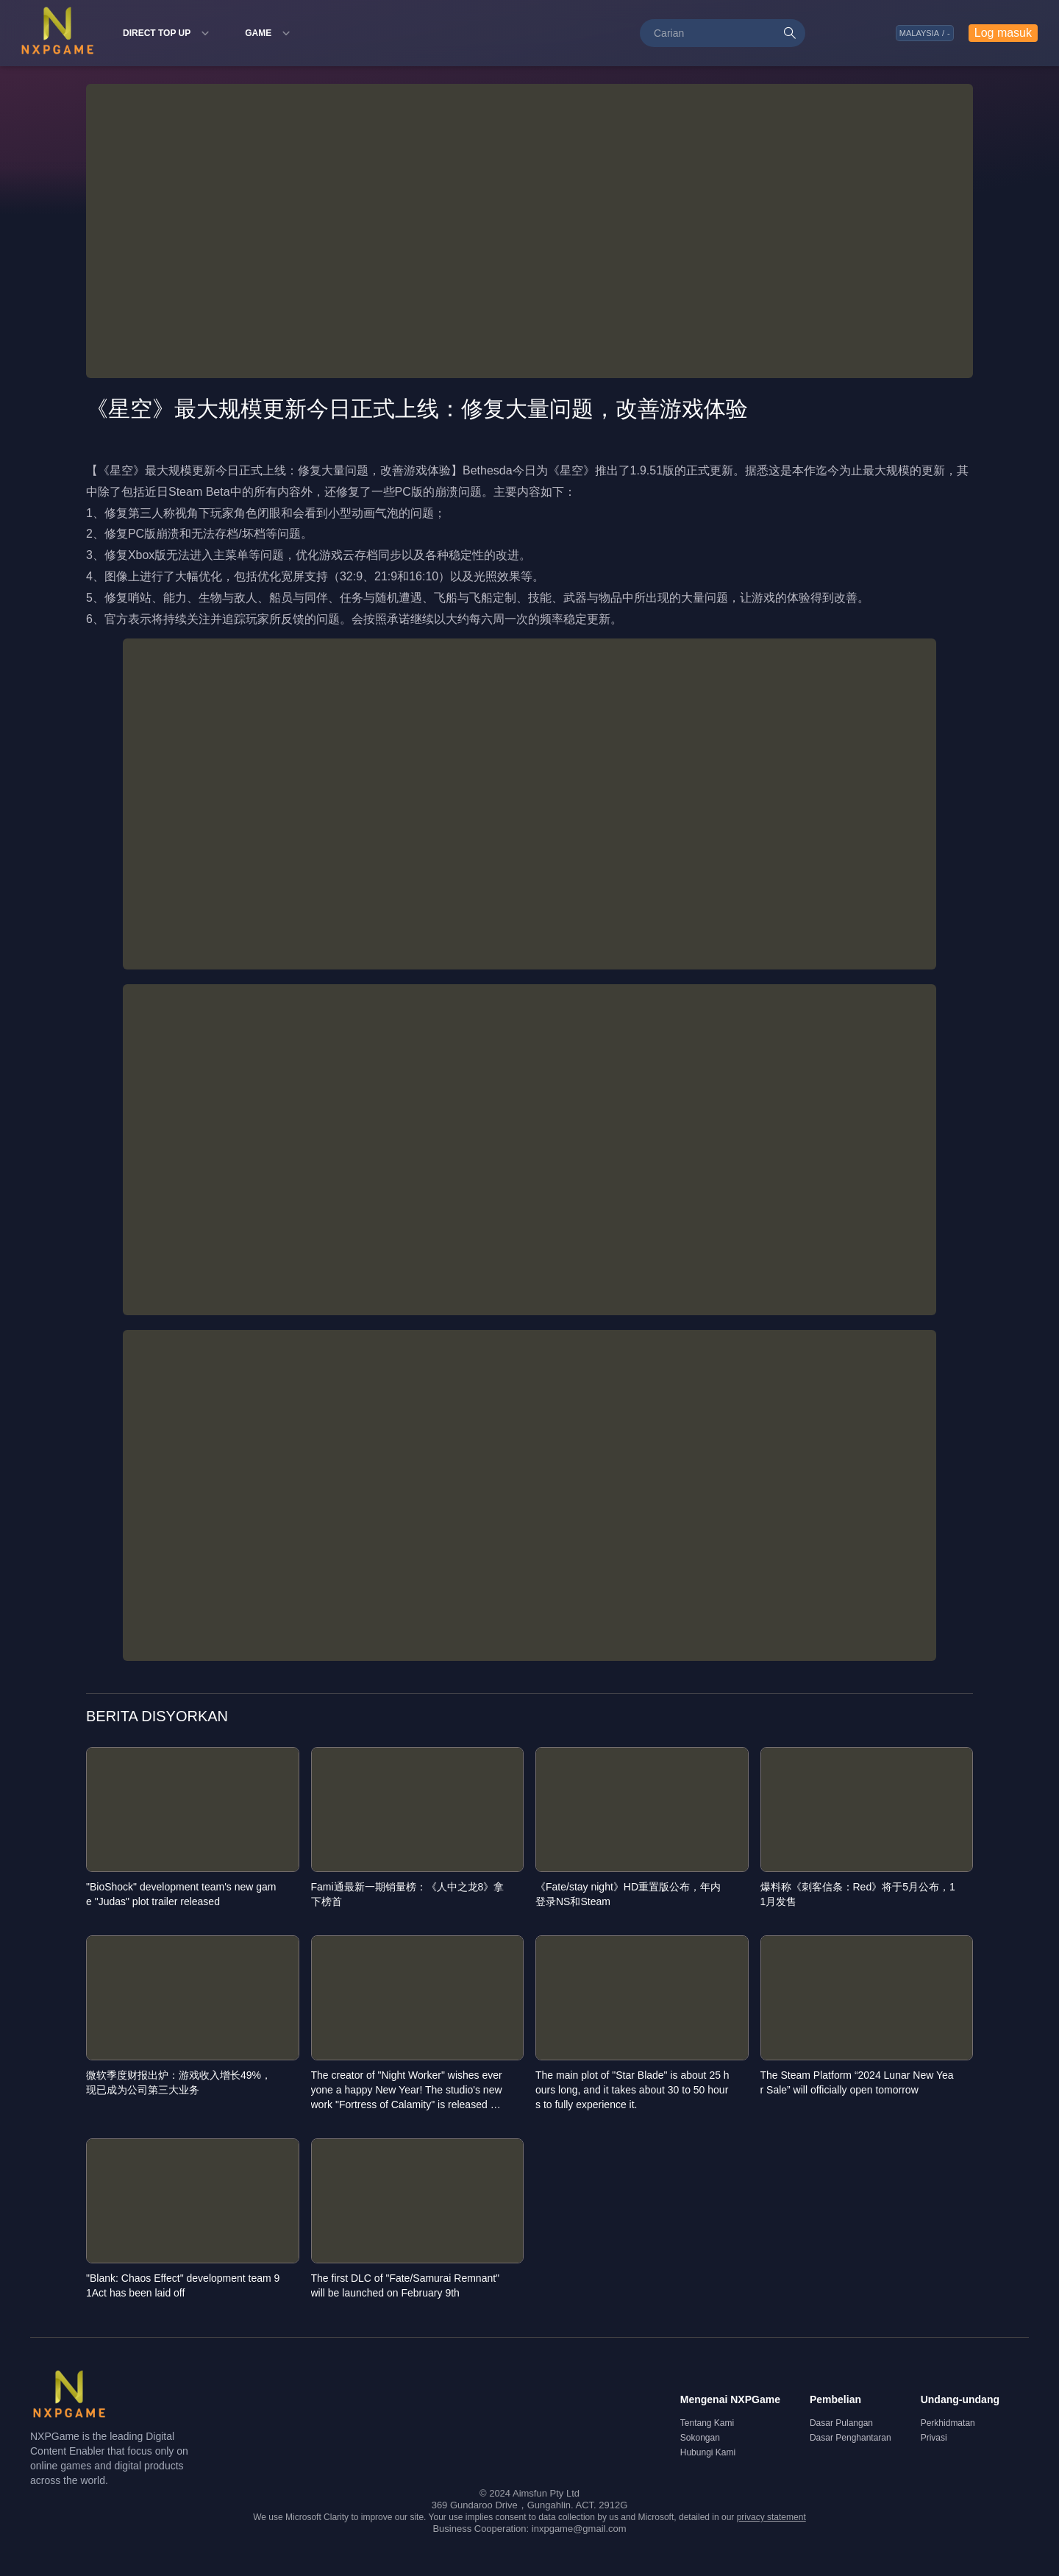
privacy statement (771, 2517)
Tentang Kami (707, 2423)
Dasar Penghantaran (850, 2438)
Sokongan (700, 2438)
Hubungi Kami (707, 2452)
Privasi (934, 2438)
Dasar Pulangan (841, 2423)
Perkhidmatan (948, 2423)
